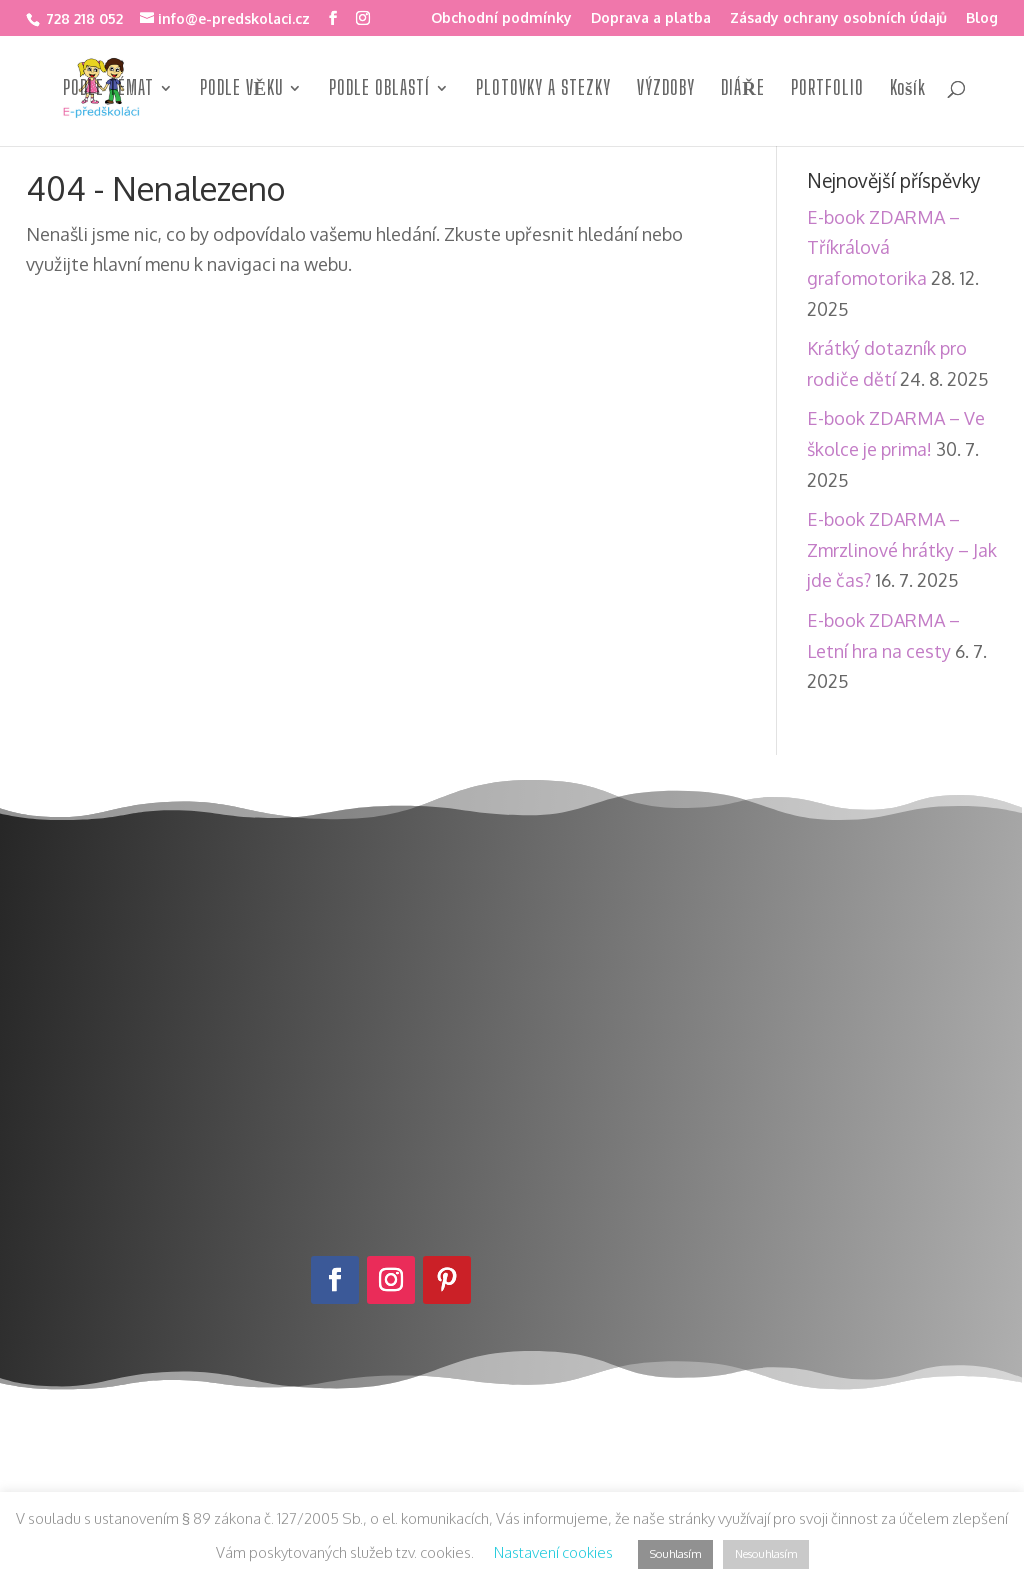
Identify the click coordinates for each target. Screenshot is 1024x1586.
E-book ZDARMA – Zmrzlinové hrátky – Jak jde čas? (902, 549)
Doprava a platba (651, 18)
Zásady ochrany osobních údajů (838, 18)
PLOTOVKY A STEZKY (543, 90)
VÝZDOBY (666, 90)
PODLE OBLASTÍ (379, 90)
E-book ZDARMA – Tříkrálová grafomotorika (883, 247)
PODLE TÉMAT (108, 90)
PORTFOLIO (827, 90)
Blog (982, 18)
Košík (908, 90)
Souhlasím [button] (675, 1554)
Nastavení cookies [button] (553, 1552)
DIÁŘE (743, 90)
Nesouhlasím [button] (766, 1554)
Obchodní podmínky (501, 18)
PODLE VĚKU (242, 90)
